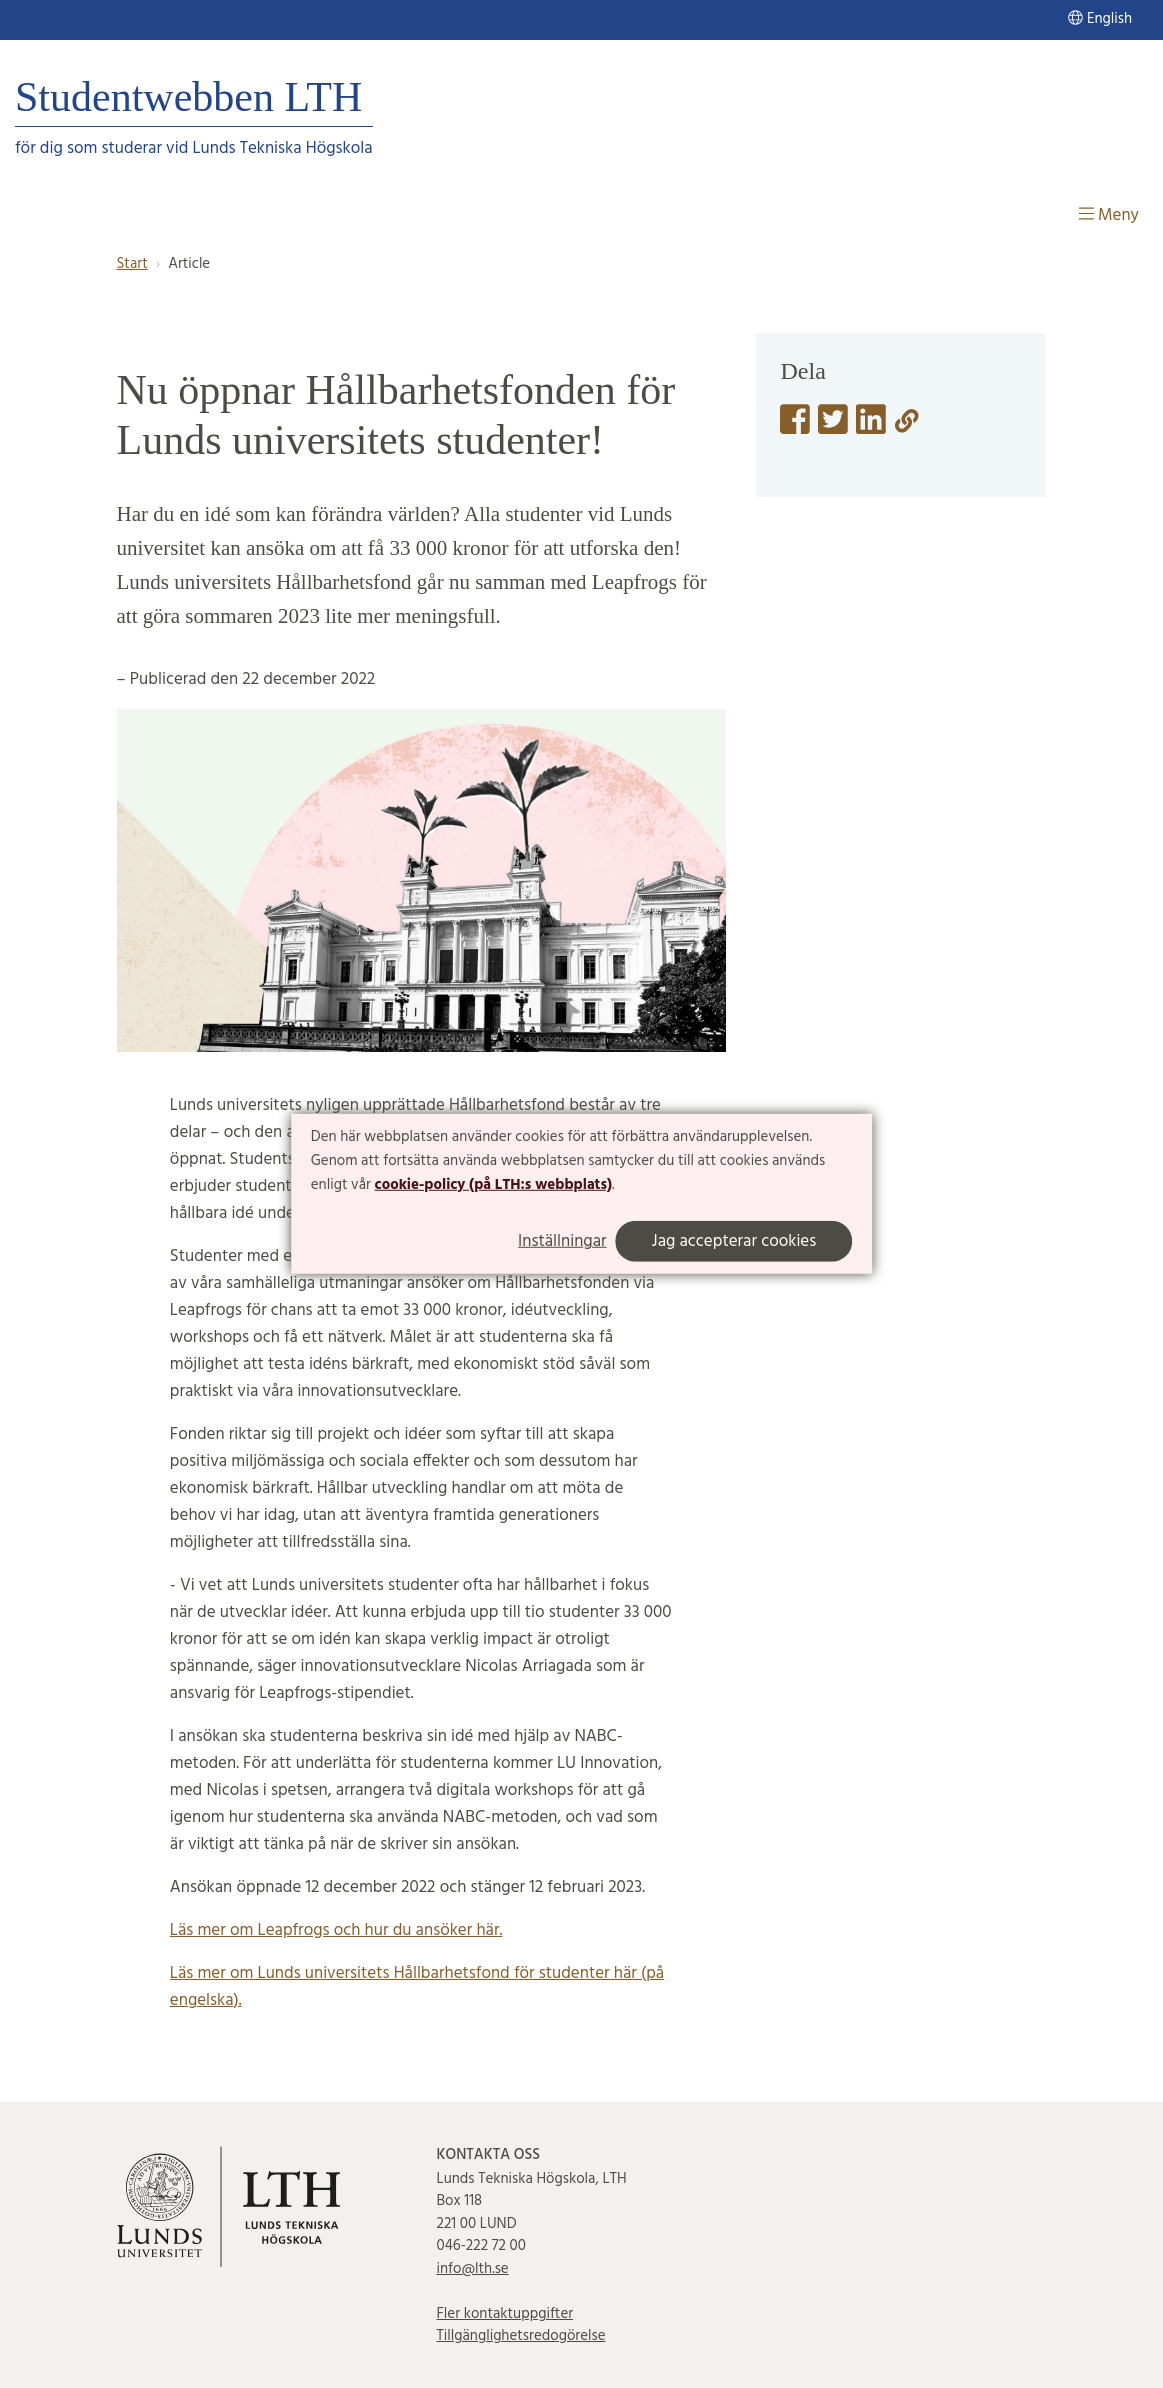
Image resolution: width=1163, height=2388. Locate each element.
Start (132, 264)
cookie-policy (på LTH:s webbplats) (493, 1184)
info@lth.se (472, 2269)
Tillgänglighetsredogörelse (520, 2336)
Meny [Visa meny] (1109, 215)
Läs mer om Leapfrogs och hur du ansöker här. (336, 1930)
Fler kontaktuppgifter (504, 2314)
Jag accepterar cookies (734, 1241)
